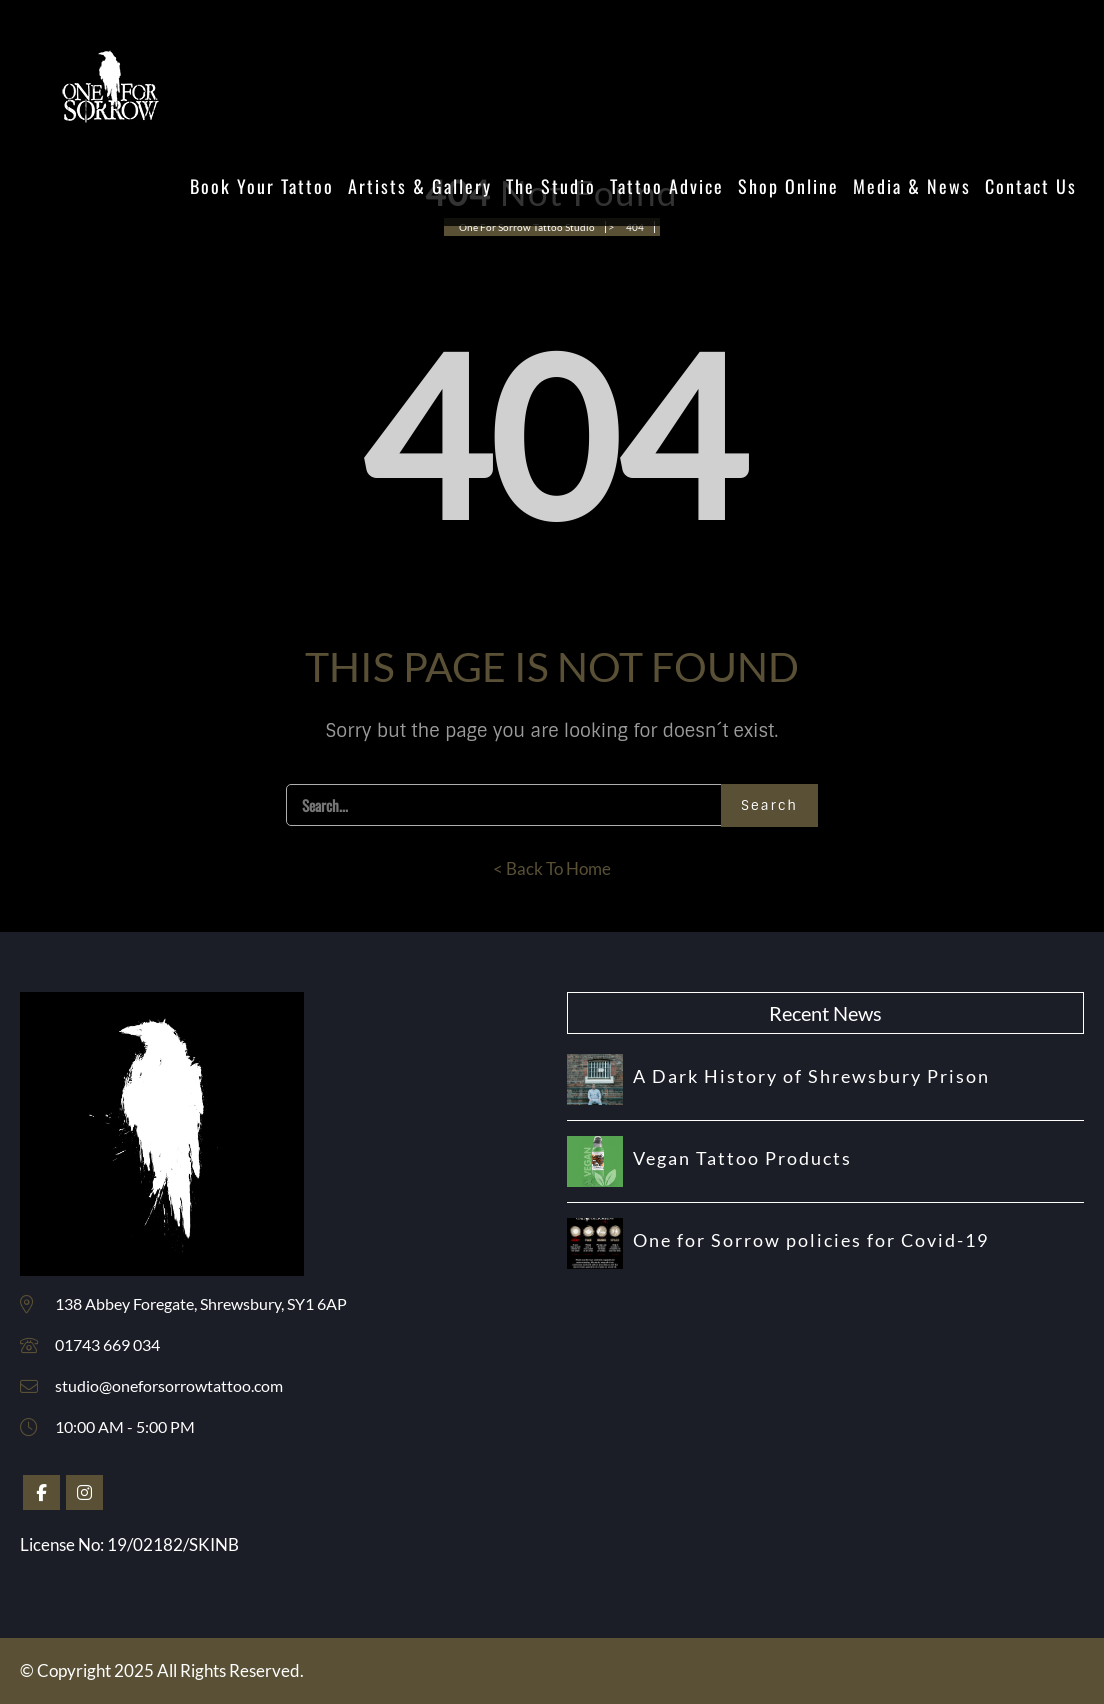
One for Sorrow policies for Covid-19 (811, 1240)
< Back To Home (552, 868)
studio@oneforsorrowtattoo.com (169, 1385)
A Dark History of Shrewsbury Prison (811, 1076)
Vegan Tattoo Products (742, 1158)
